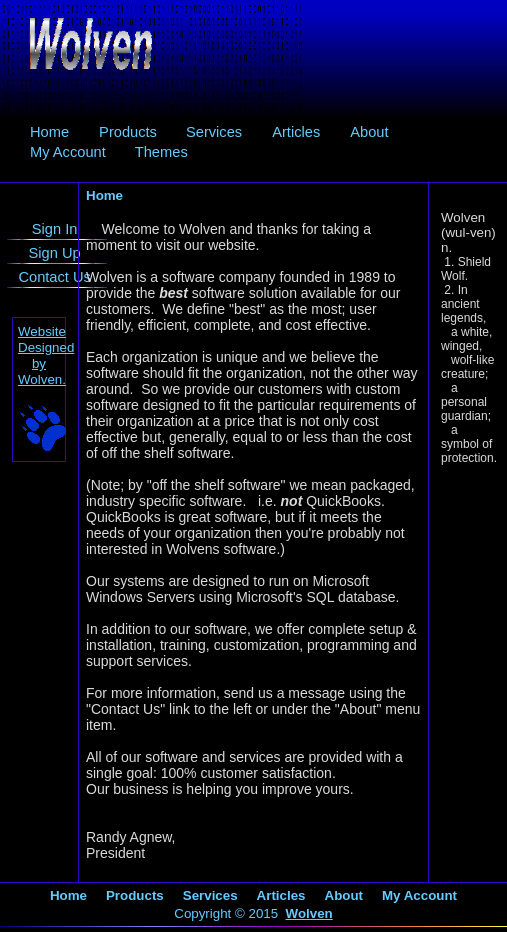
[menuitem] (49, 132)
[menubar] (253, 142)
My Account (68, 152)
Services (214, 132)
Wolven (309, 913)
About (369, 132)
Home (49, 132)
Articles (296, 132)
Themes (161, 152)
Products (128, 132)
